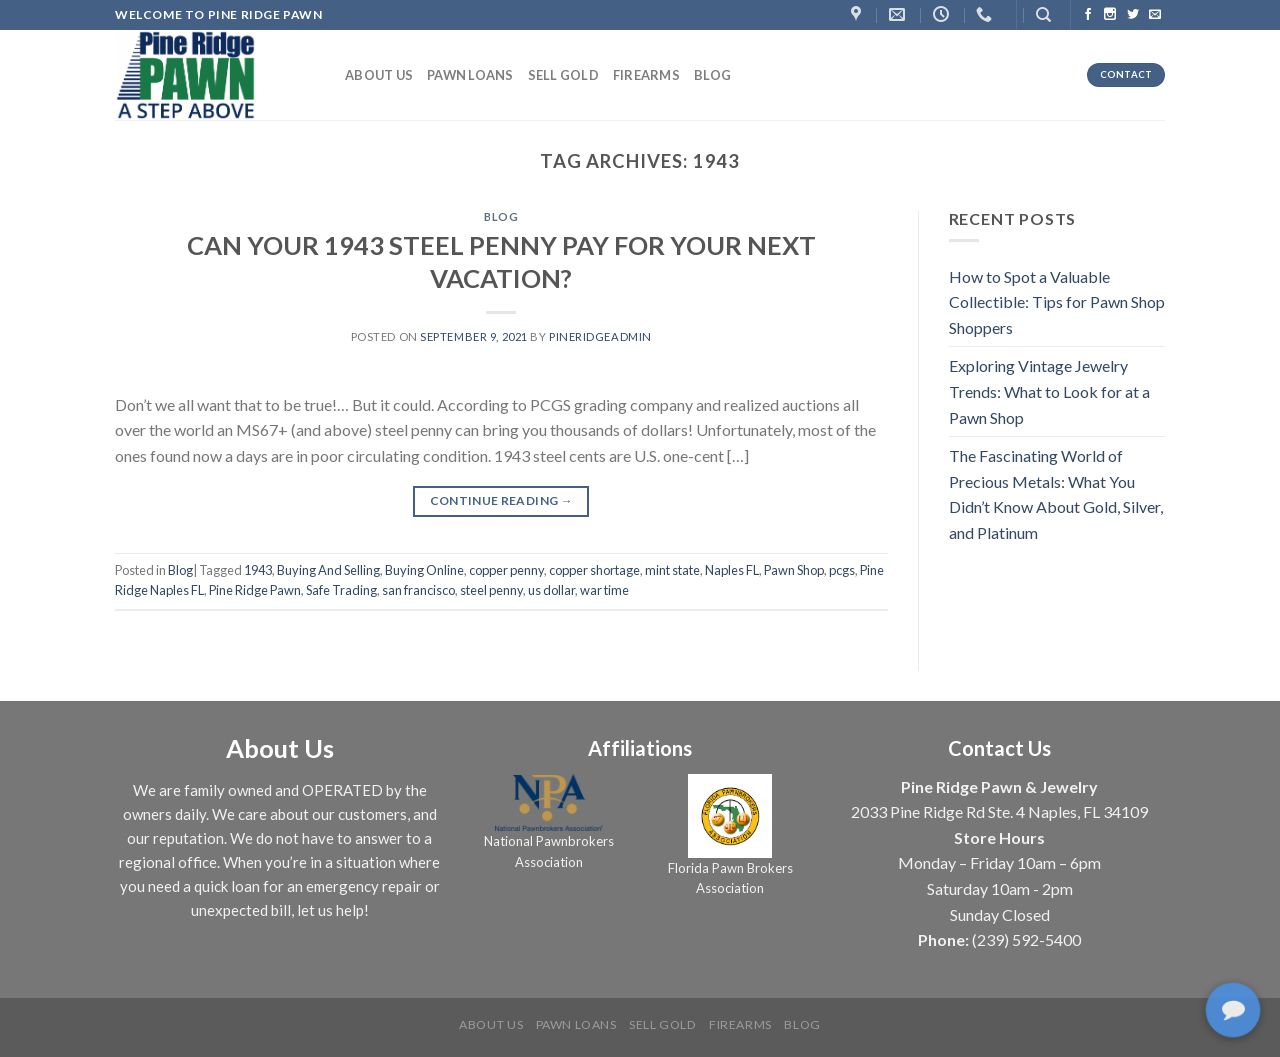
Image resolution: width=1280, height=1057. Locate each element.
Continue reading (502, 500)
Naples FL (732, 570)
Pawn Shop (794, 570)
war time (604, 590)
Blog (712, 75)
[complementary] (1235, 1012)
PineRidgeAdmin (600, 336)
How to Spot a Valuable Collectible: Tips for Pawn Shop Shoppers (1057, 302)
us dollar (551, 590)
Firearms (646, 75)
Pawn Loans (470, 75)
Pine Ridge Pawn (255, 590)
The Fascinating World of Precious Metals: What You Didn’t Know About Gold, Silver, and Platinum (1056, 494)
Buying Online (424, 570)
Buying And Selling (328, 570)
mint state (672, 570)
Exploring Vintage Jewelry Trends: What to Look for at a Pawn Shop (1049, 391)
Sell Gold (563, 75)
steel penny (491, 590)
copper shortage (594, 570)
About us (379, 75)
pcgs (842, 570)
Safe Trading (341, 590)
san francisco (418, 590)
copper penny (506, 570)
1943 (258, 570)
